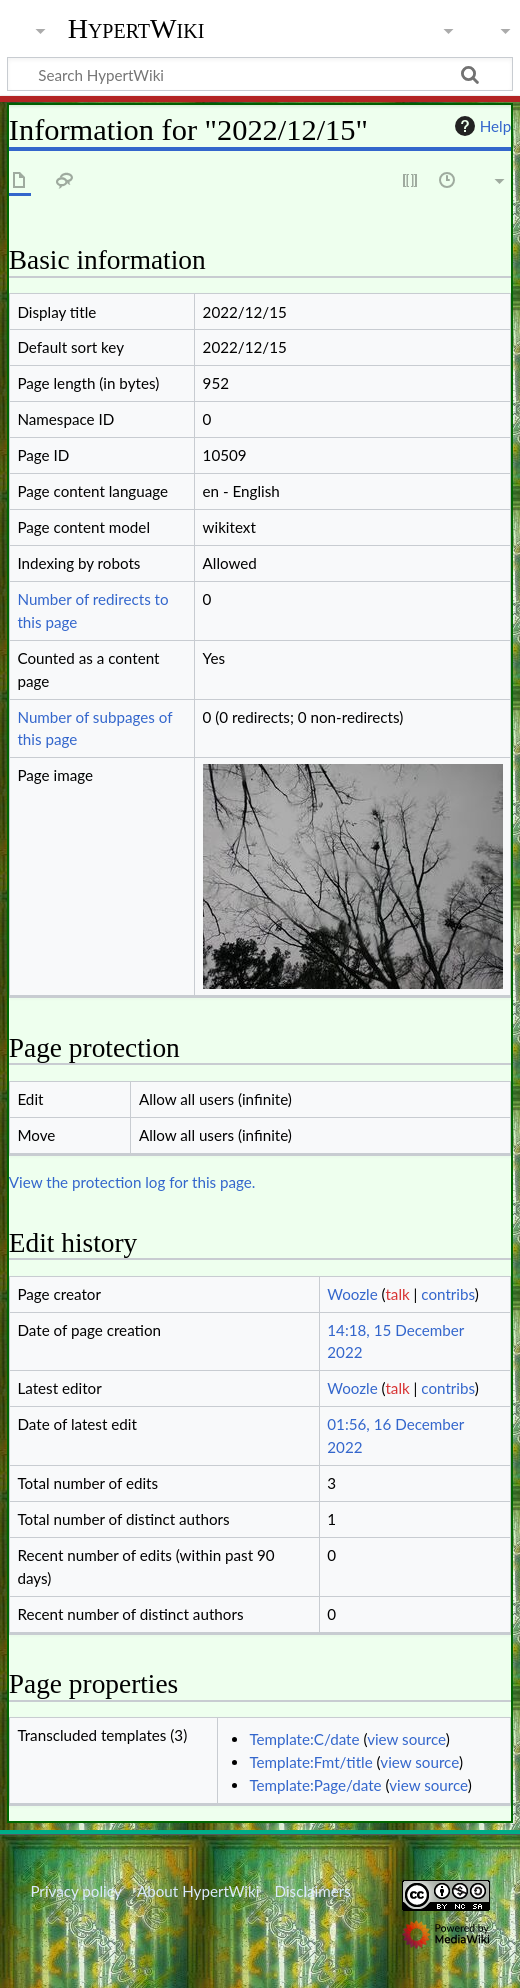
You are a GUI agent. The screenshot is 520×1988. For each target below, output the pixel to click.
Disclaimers (313, 1891)
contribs (447, 1294)
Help (480, 126)
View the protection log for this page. (132, 1182)
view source (406, 1739)
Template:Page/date (315, 1785)
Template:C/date (304, 1739)
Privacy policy (75, 1891)
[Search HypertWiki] (260, 74)
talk (397, 1294)
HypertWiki (136, 29)
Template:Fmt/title (310, 1762)
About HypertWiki (198, 1891)
